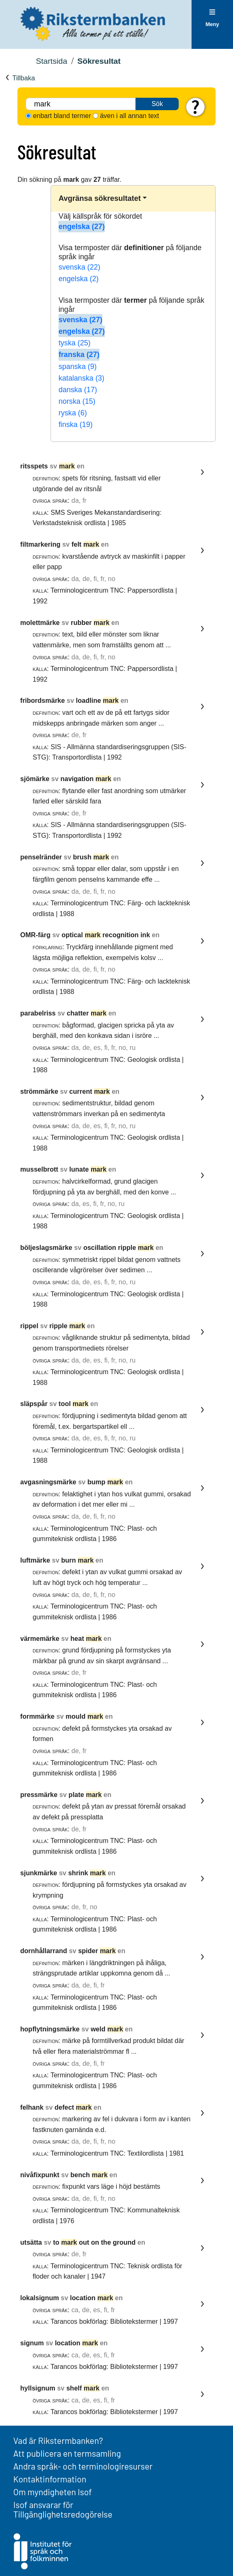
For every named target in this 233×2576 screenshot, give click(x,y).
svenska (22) (79, 267)
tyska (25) (74, 343)
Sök (157, 103)
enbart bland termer (62, 115)
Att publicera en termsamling (67, 2453)
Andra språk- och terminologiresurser (83, 2466)
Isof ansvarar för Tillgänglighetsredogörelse (62, 2509)
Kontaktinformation (49, 2479)
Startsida (51, 61)
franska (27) (79, 354)
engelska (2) (78, 279)
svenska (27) (80, 320)
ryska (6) (72, 413)
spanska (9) (77, 366)
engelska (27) (81, 226)
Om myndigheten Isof (52, 2492)
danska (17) (77, 390)
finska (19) (75, 424)
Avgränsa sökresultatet (99, 198)
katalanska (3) (81, 378)
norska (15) (76, 401)
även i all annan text (129, 115)
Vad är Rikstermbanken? (58, 2440)
